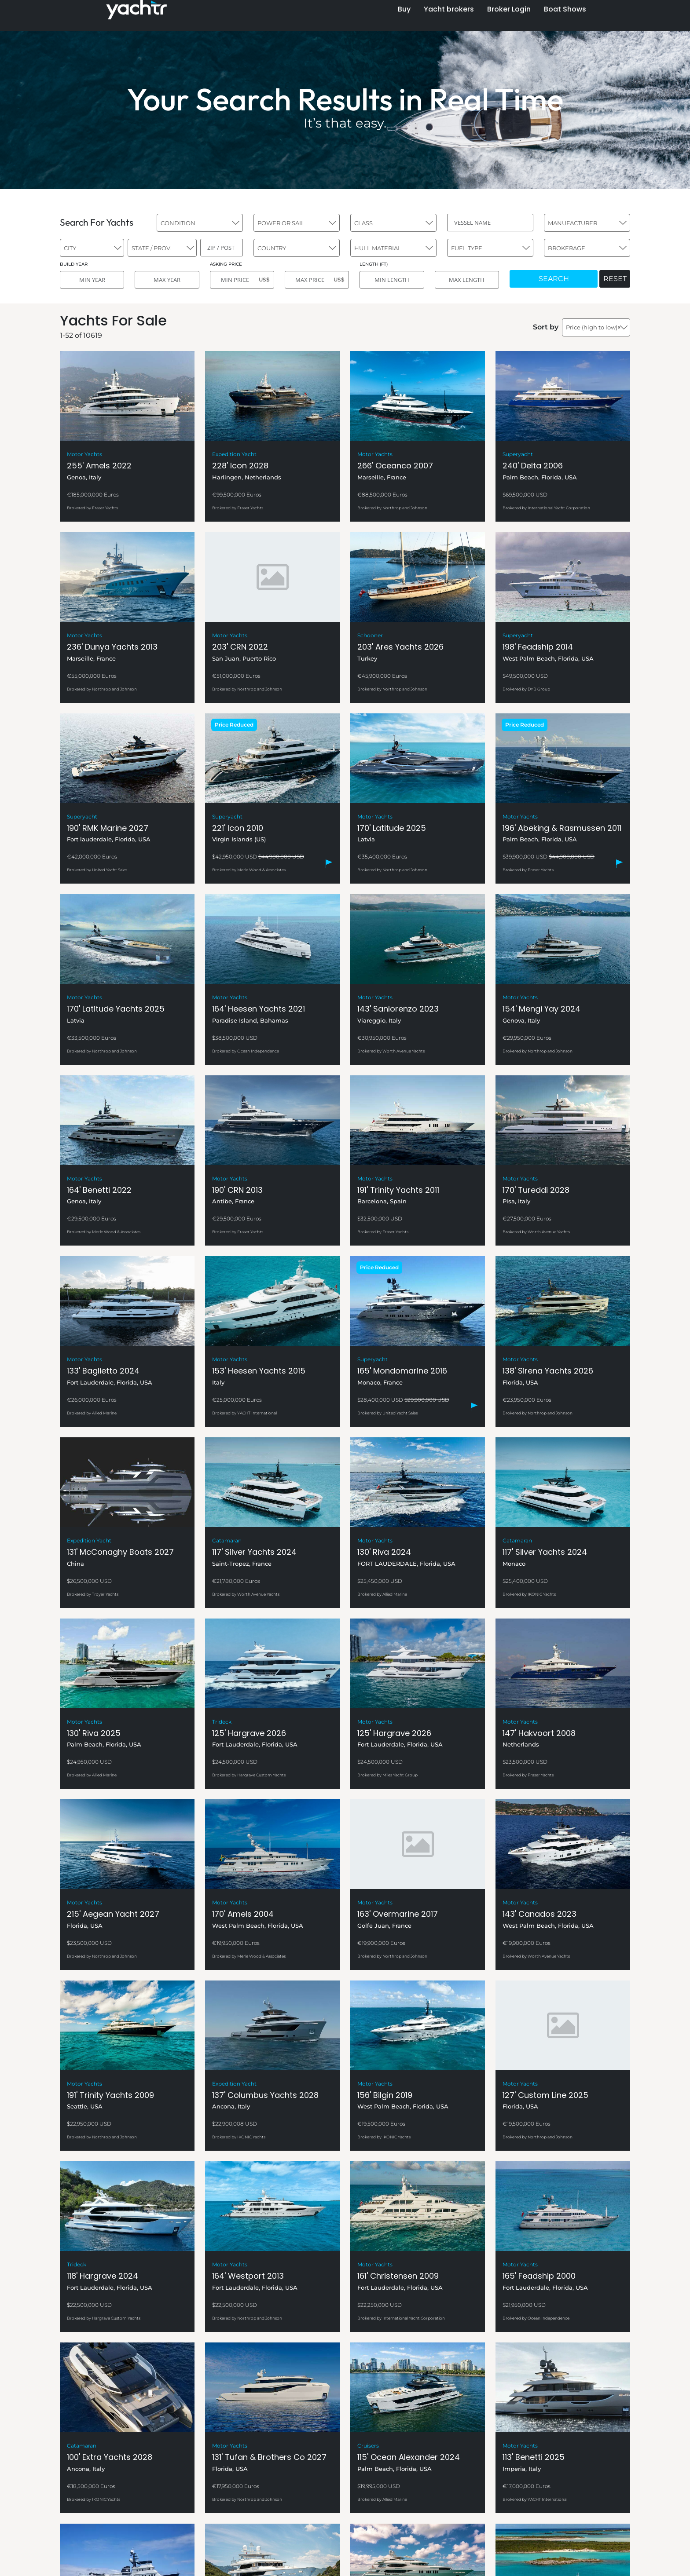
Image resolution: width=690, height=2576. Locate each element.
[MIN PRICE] (242, 280)
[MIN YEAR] (92, 280)
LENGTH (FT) (374, 264)
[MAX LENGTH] (467, 280)
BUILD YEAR (74, 264)
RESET (615, 278)
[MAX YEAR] (167, 280)
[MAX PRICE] (317, 280)
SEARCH (554, 278)
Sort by (545, 327)
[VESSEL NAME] (490, 222)
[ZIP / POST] (221, 247)
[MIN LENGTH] (392, 280)
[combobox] (200, 223)
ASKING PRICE (226, 264)
